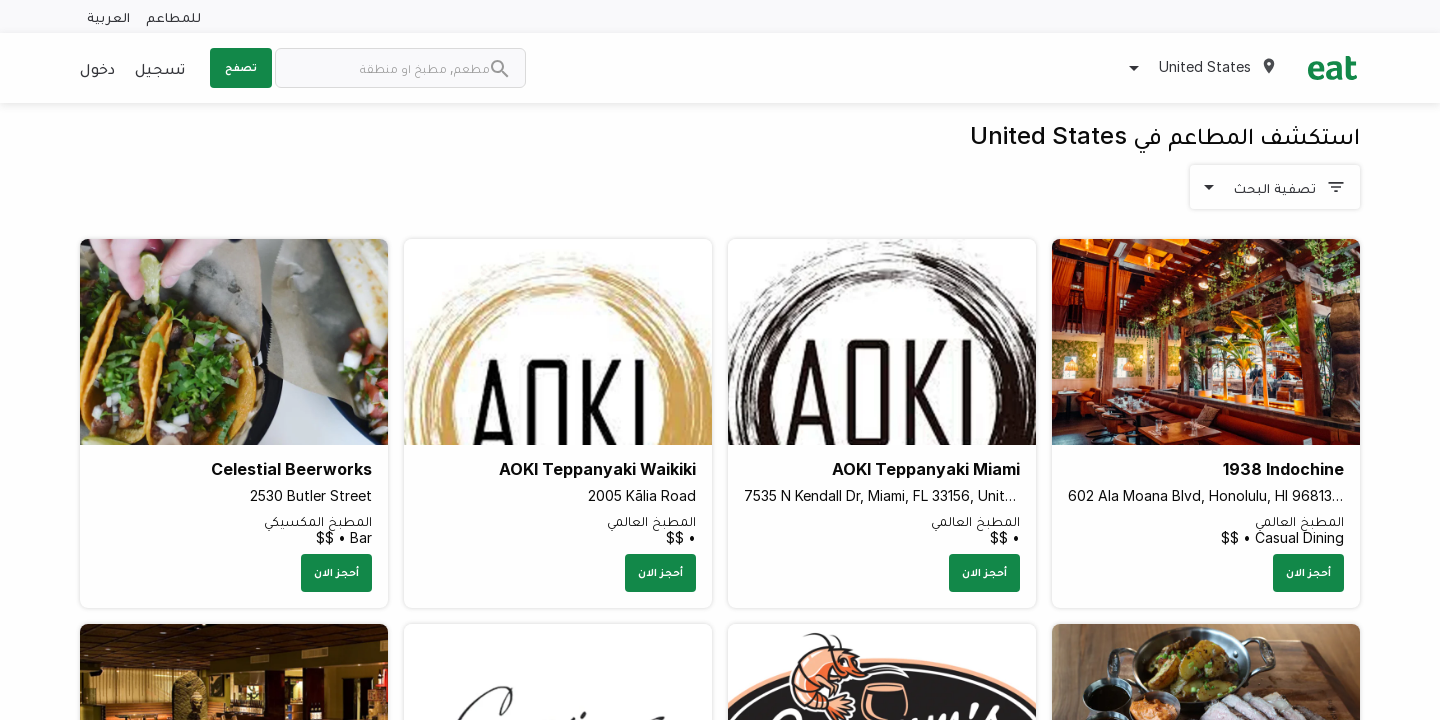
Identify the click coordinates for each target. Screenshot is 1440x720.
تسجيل (160, 68)
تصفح (241, 67)
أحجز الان (1308, 572)
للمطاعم (173, 16)
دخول (97, 68)
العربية (108, 16)
